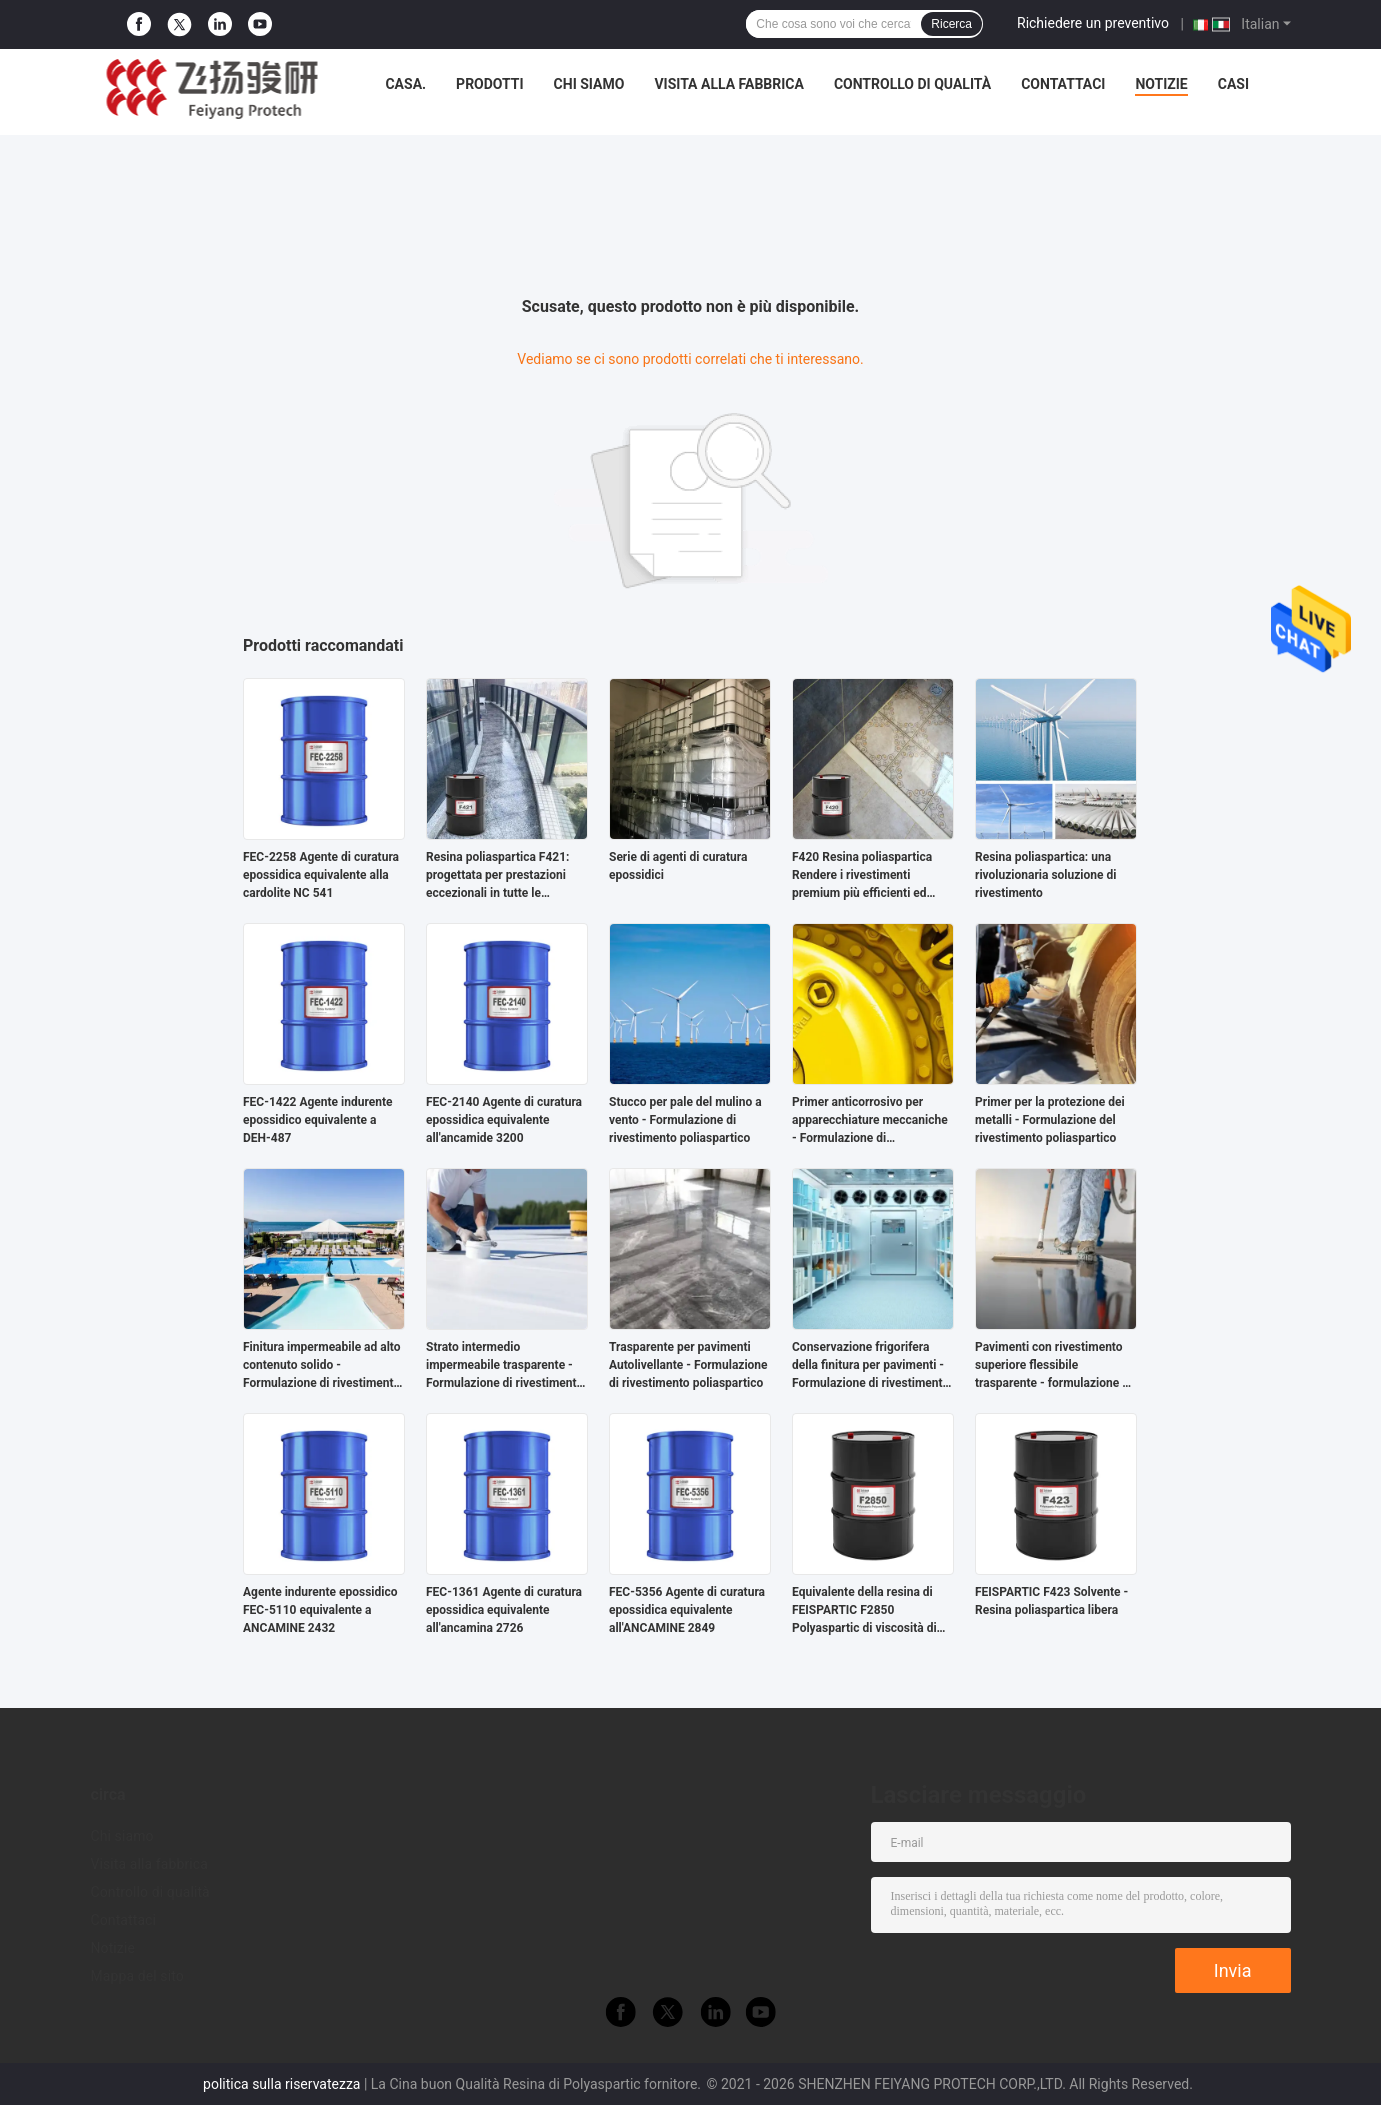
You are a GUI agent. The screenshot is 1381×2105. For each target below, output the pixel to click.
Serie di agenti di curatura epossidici (678, 866)
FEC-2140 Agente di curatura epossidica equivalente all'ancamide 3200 (504, 1120)
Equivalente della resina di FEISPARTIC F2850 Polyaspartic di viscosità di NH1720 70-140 (864, 1611)
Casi (1233, 84)
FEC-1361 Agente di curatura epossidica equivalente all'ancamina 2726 (504, 1610)
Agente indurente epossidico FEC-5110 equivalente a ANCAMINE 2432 (320, 1610)
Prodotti (490, 84)
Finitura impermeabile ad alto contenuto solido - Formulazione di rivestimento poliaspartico (322, 1366)
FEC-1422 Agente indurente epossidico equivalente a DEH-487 (318, 1120)
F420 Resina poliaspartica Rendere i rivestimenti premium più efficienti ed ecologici (862, 876)
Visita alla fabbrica (728, 84)
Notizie (1161, 84)
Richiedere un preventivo (1093, 23)
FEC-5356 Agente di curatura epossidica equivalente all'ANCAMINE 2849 (687, 1610)
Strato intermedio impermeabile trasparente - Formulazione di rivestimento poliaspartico (504, 1366)
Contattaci (1063, 84)
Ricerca (951, 24)
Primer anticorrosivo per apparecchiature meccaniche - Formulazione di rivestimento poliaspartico (870, 1121)
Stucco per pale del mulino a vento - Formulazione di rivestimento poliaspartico (685, 1120)
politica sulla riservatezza (281, 2084)
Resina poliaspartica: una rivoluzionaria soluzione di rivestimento (1045, 875)
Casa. (405, 84)
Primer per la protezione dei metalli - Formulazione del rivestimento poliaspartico (1050, 1120)
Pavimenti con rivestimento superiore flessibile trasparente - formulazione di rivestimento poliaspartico (1053, 1366)
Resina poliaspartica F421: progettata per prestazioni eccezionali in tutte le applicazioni (497, 876)
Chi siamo (589, 84)
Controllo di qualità (912, 84)
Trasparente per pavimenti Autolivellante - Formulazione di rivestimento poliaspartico (688, 1365)
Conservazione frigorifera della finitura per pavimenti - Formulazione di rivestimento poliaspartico (870, 1366)
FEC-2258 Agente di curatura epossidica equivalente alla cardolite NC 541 (321, 875)
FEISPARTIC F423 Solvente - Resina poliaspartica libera (1051, 1601)
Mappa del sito (137, 1976)
